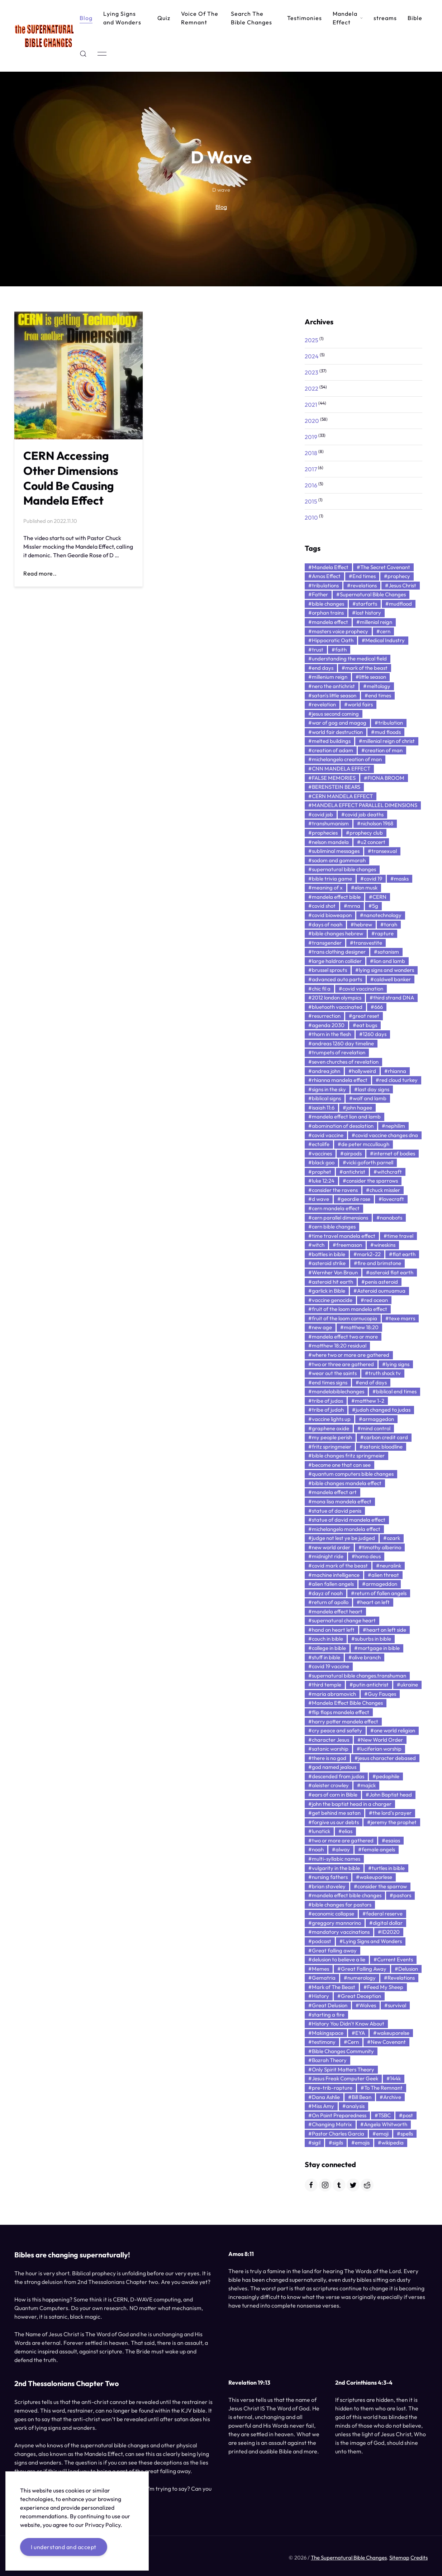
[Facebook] (311, 2185)
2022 (311, 388)
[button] (83, 53)
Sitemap (399, 2559)
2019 (311, 436)
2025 (311, 340)
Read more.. (40, 575)
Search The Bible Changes (251, 18)
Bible (415, 18)
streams (385, 18)
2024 (312, 356)
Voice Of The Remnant (199, 18)
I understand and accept (63, 2547)
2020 (312, 420)
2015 (311, 501)
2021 (311, 404)
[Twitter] (353, 2185)
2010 (311, 517)
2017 (311, 469)
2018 (311, 453)
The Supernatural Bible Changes (349, 2559)
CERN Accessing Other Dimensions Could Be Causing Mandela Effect (70, 480)
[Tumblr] (339, 2185)
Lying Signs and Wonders (122, 18)
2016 (311, 485)
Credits (419, 2559)
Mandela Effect (348, 18)
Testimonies (304, 18)
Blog (86, 18)
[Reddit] (367, 2185)
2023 (311, 372)
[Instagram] (325, 2185)
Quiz (163, 18)
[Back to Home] (44, 36)
